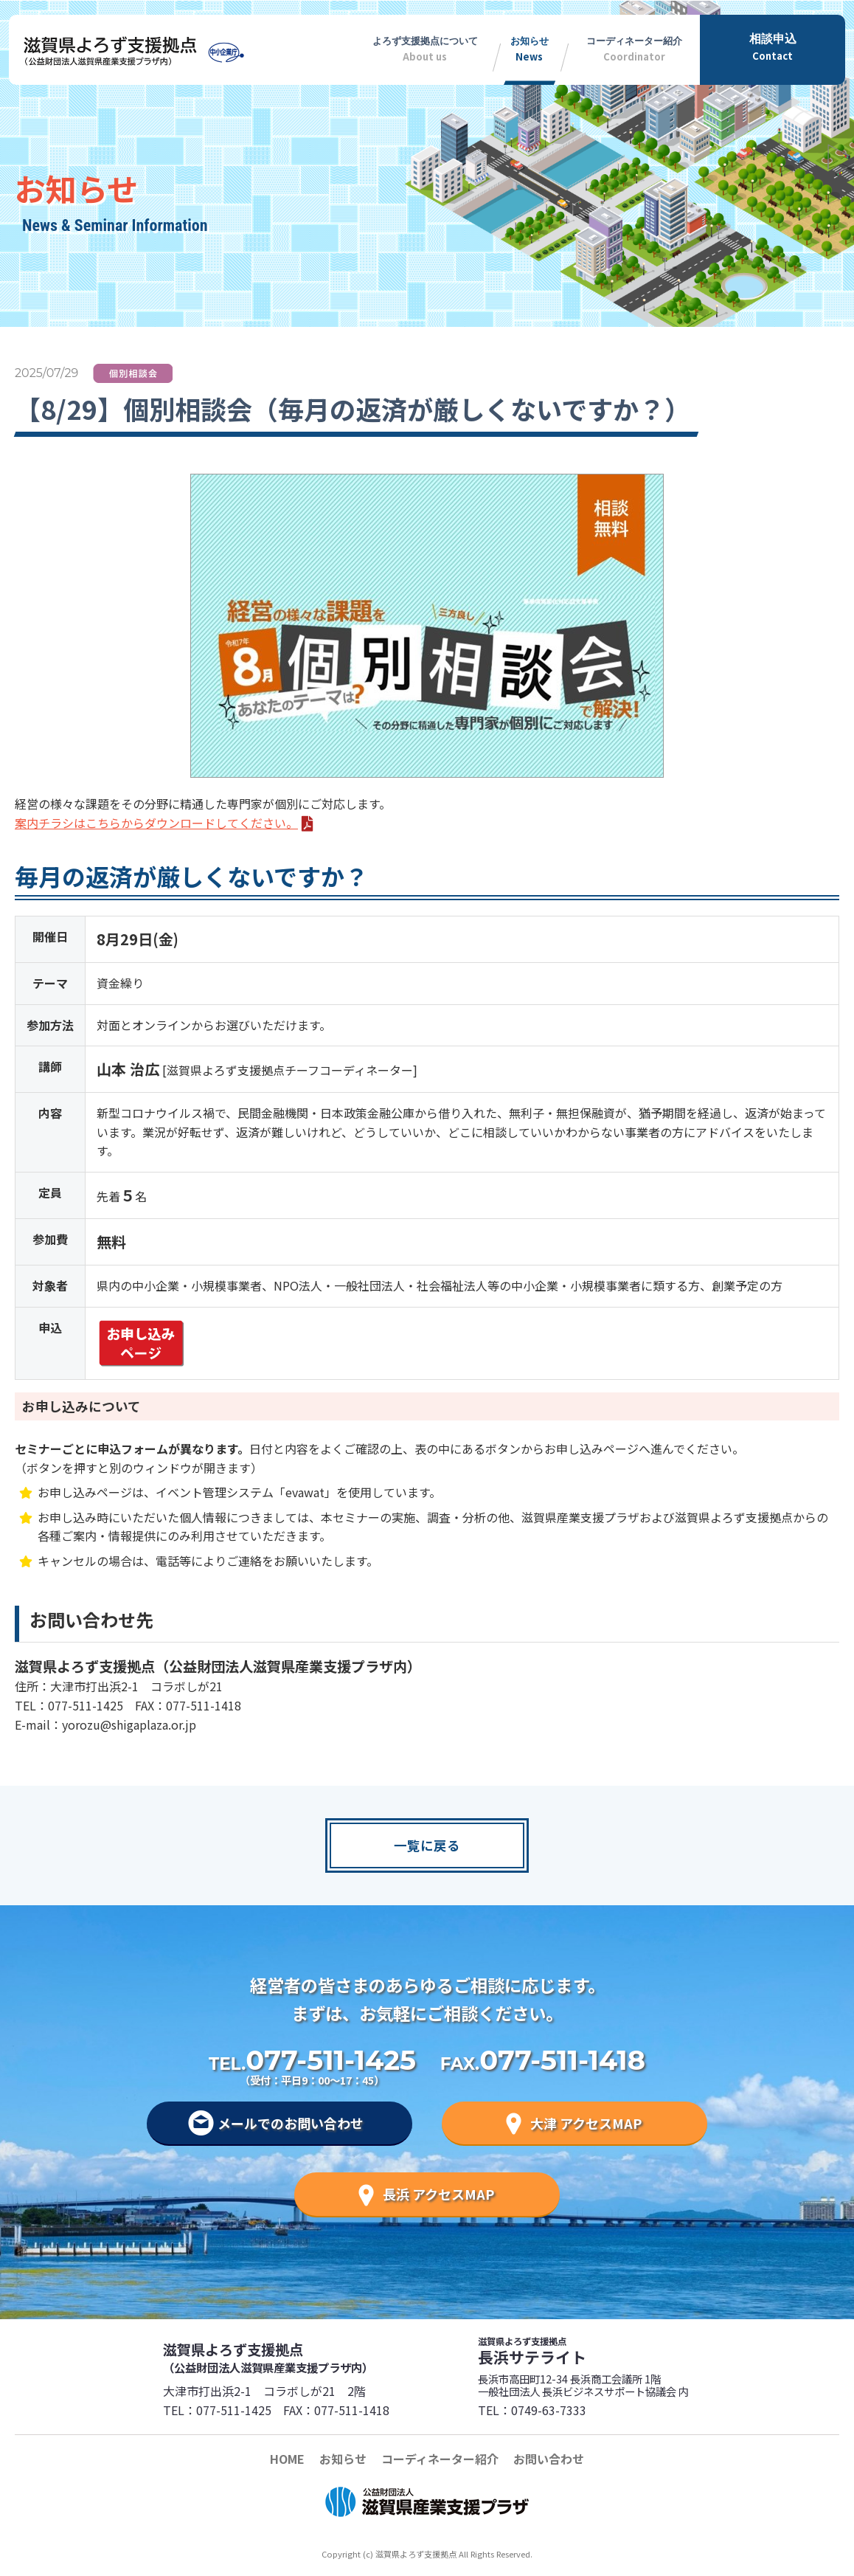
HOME (287, 2459)
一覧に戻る (427, 1845)
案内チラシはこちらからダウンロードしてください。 (156, 823)
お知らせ (343, 2459)
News (529, 46)
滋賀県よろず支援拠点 (294, 2357)
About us (425, 46)
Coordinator (634, 46)
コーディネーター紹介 (440, 2459)
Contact (772, 46)
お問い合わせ (548, 2459)
